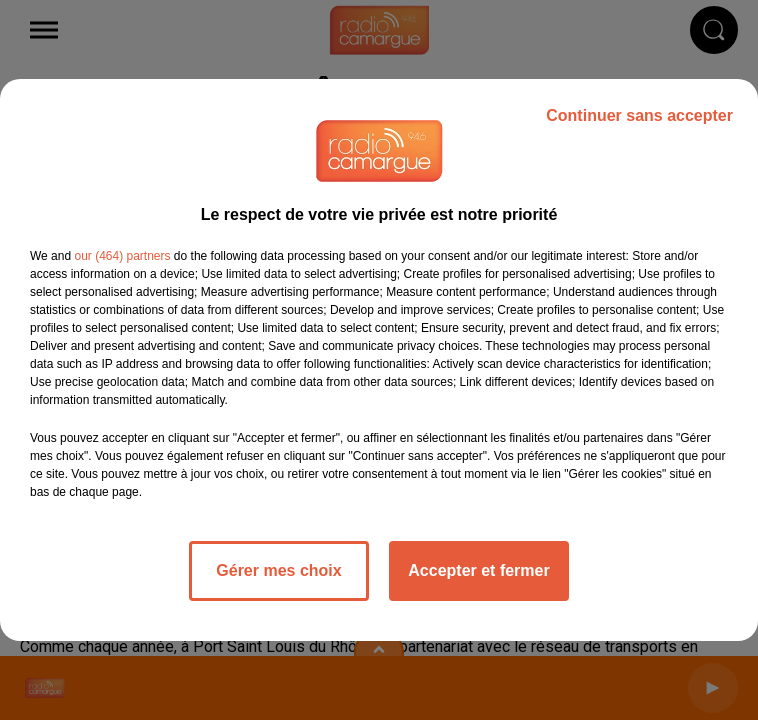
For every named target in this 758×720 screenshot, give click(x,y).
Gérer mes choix (278, 570)
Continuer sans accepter (639, 115)
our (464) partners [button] (122, 256)
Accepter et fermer (478, 570)
